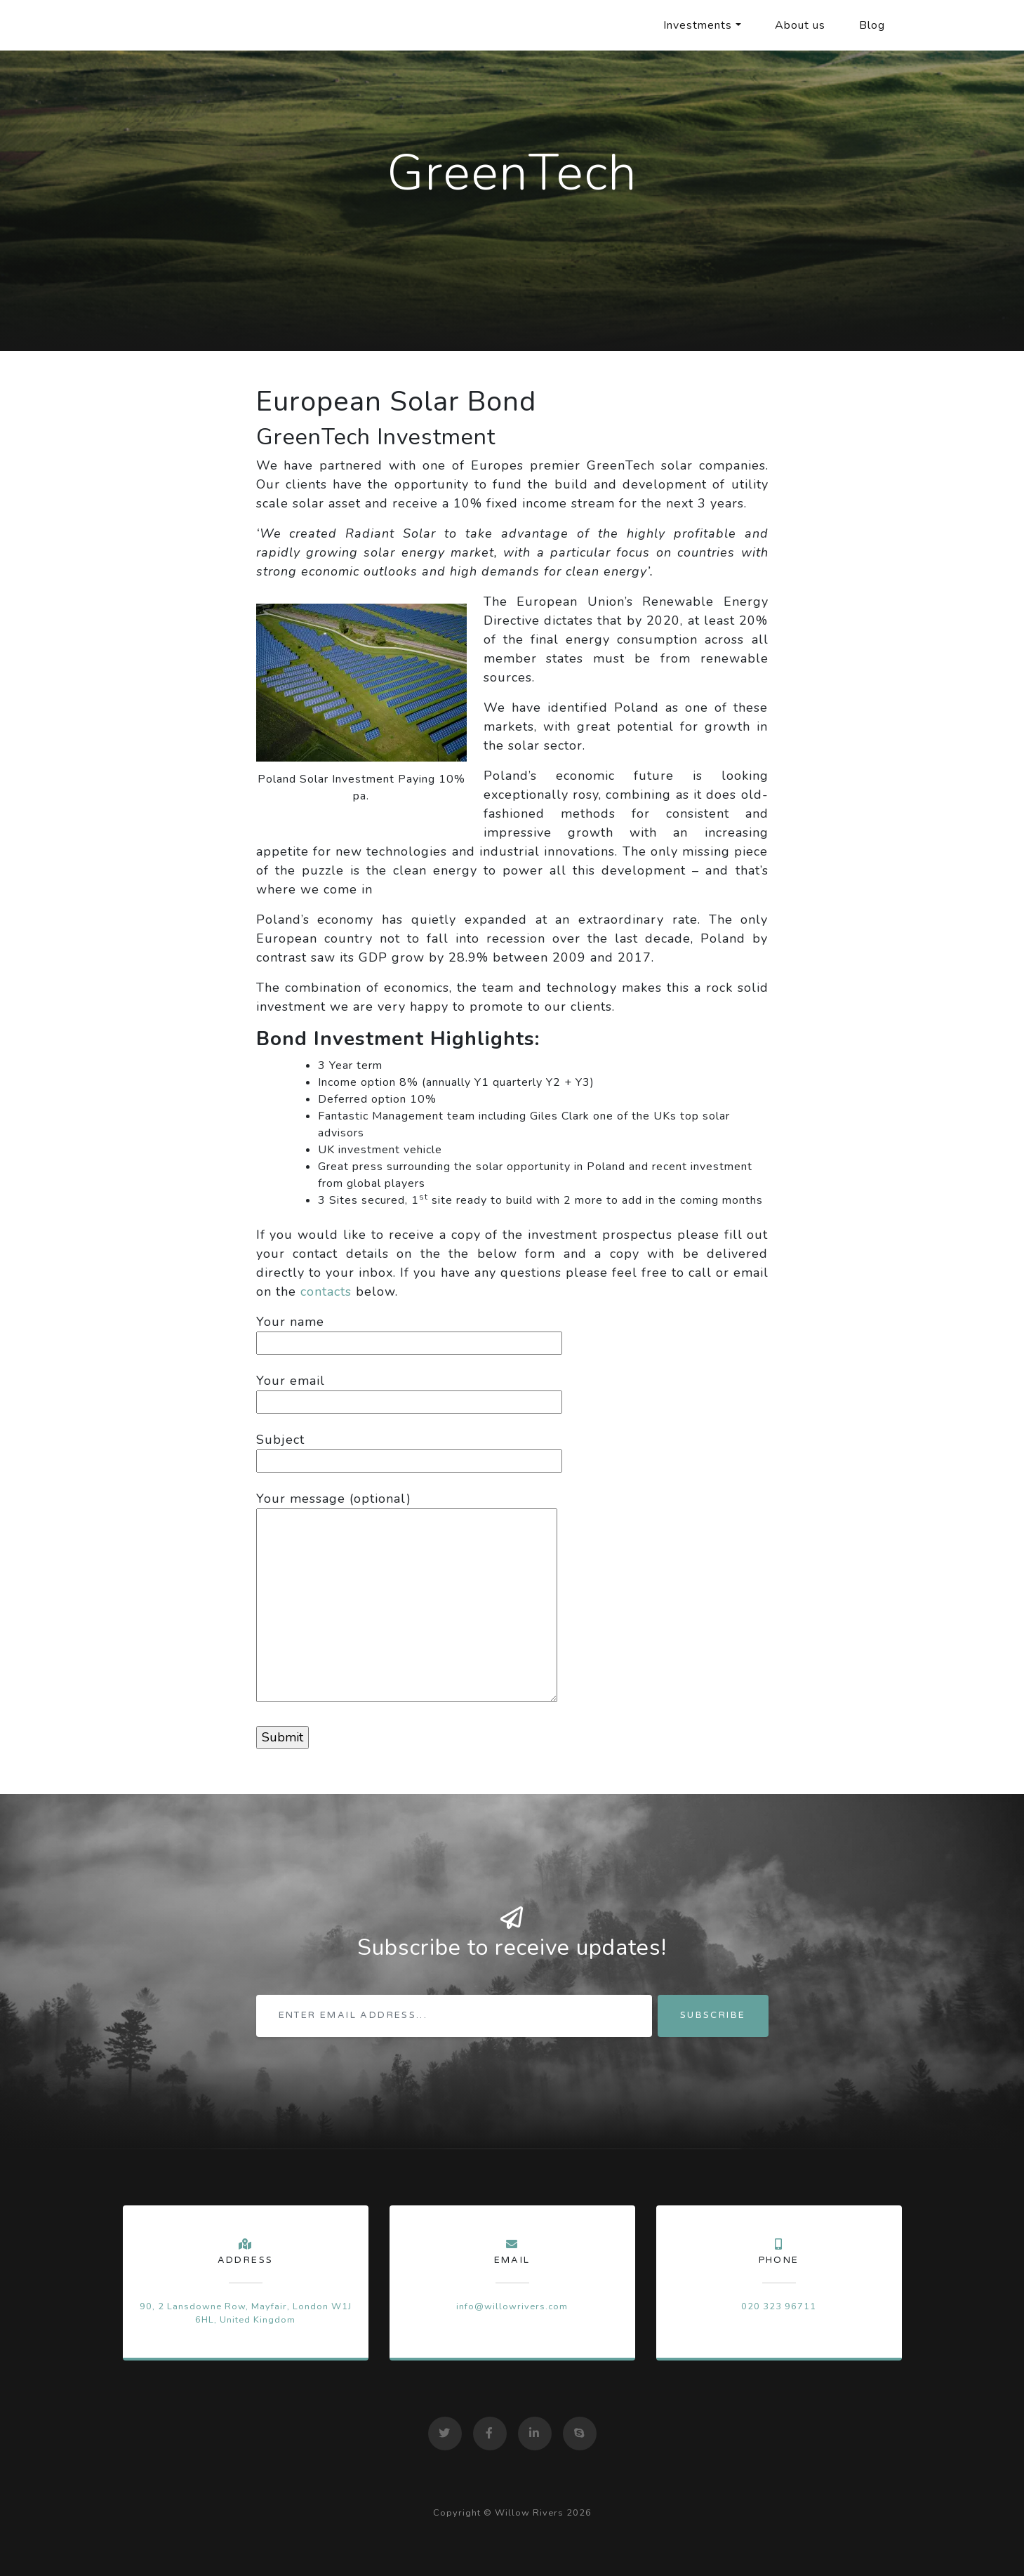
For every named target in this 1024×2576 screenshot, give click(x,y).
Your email (409, 1391)
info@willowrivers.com (512, 2306)
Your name (409, 1332)
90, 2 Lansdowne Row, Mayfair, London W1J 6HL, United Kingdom (246, 2313)
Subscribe (713, 2015)
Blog (872, 25)
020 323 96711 (778, 2306)
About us (800, 25)
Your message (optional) (406, 1598)
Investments (697, 25)
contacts (326, 1291)
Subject (409, 1450)
